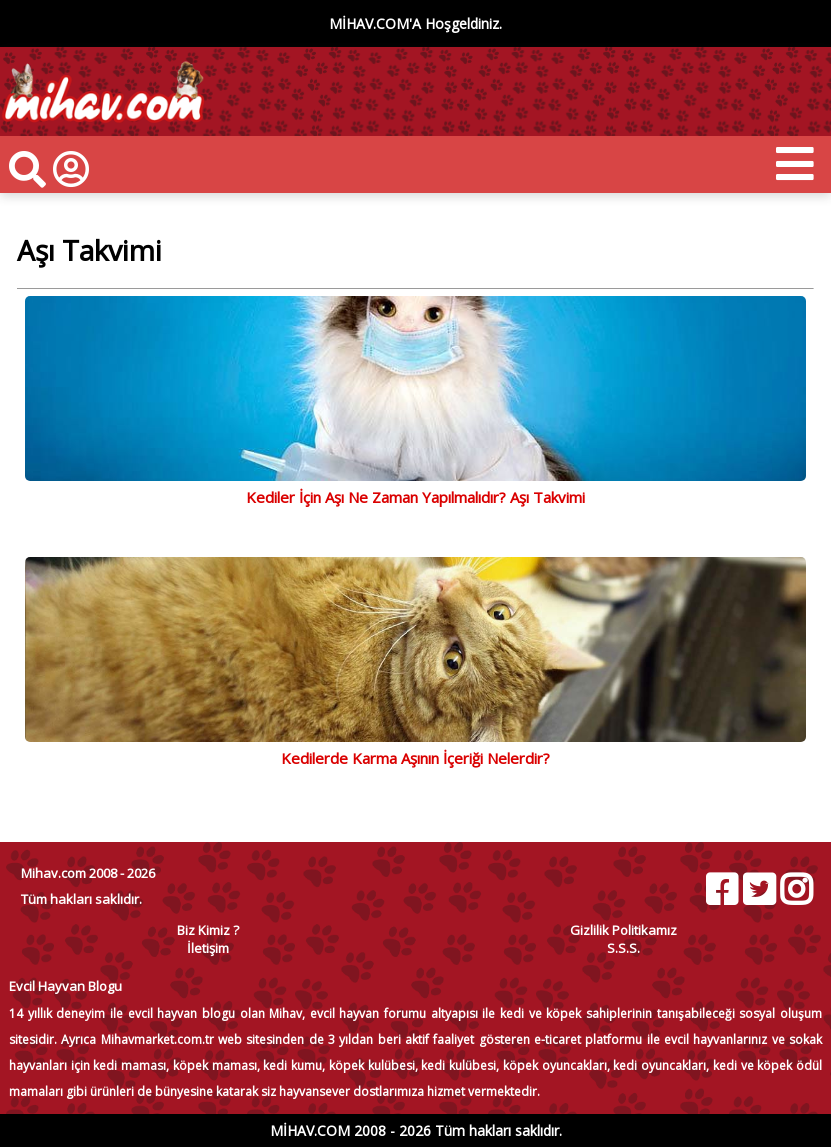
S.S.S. (623, 948)
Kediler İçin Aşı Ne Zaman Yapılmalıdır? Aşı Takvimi (415, 497)
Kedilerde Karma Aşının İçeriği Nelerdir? (415, 758)
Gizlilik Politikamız (623, 930)
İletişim (208, 948)
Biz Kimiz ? (208, 930)
